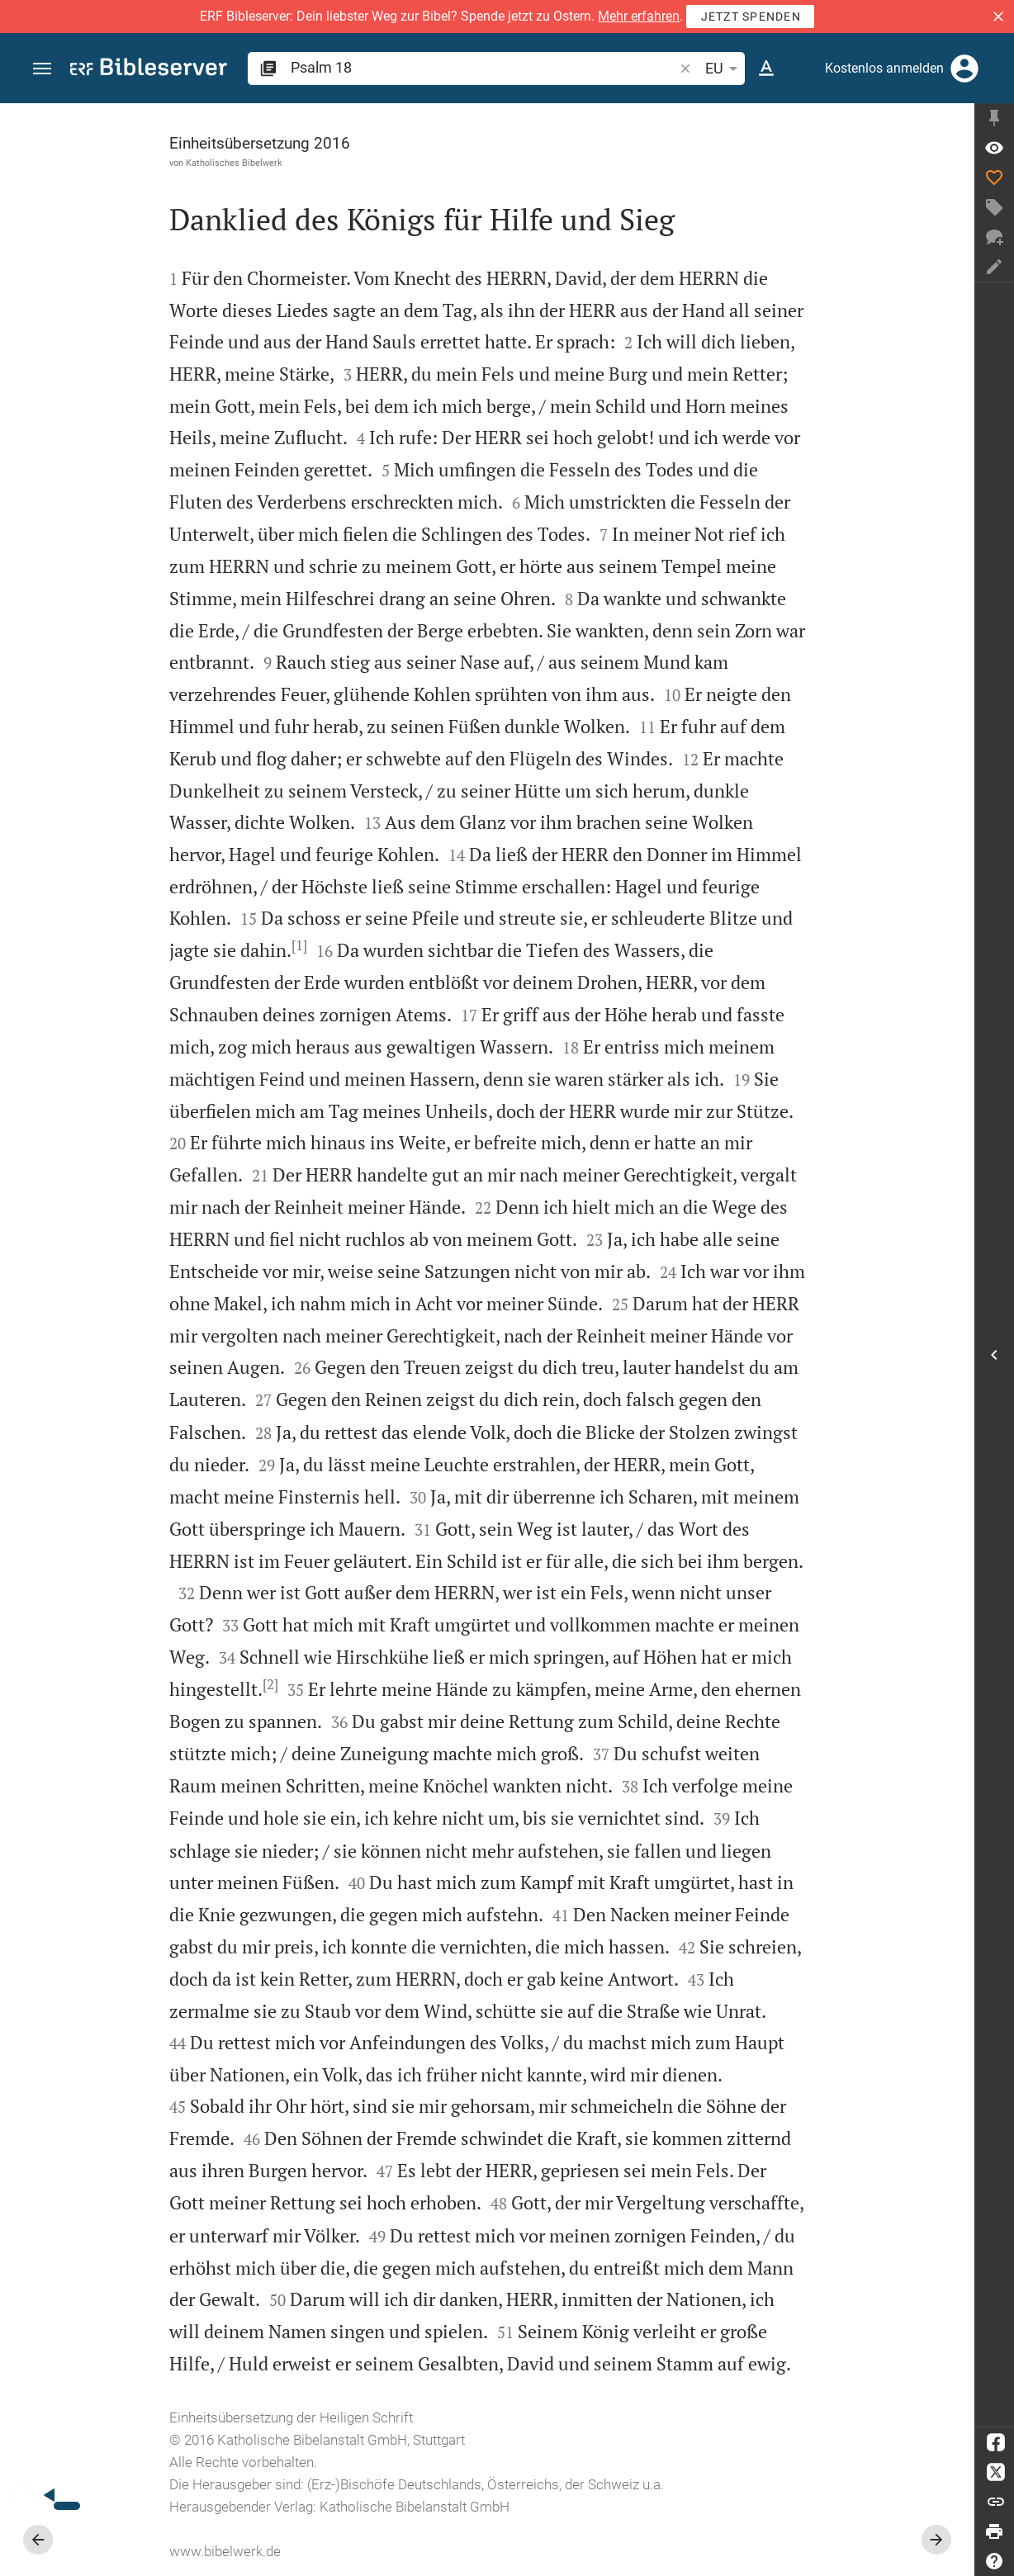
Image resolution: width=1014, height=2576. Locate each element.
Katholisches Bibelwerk (234, 162)
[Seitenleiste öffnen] (994, 1354)
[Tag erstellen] (994, 207)
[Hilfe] (994, 2561)
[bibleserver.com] (148, 70)
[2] (270, 1684)
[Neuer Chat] (994, 237)
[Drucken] (994, 2531)
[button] (998, 16)
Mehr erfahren (639, 16)
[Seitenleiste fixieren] (994, 118)
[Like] (994, 177)
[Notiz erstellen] (994, 267)
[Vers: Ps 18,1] (994, 148)
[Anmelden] (964, 68)
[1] (299, 945)
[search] (483, 67)
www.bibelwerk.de (225, 2551)
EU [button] (724, 68)
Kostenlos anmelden (884, 68)
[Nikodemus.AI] (38, 2495)
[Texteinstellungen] (766, 68)
